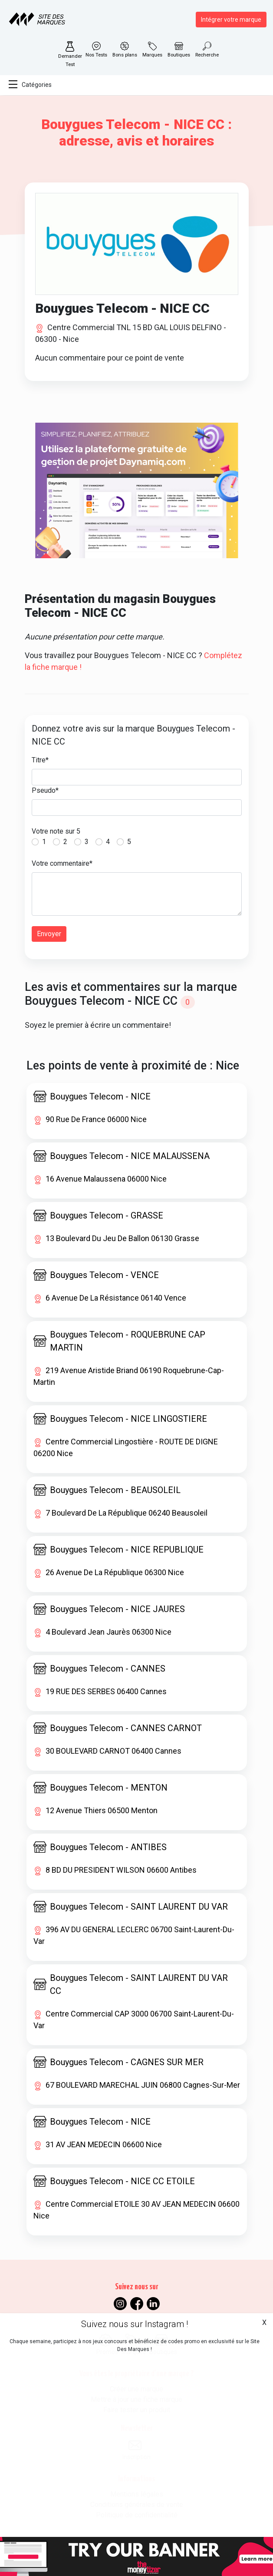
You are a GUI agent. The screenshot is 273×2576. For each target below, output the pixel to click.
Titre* (40, 760)
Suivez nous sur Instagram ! (134, 2324)
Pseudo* (45, 790)
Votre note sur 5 (56, 831)
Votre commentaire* (62, 863)
